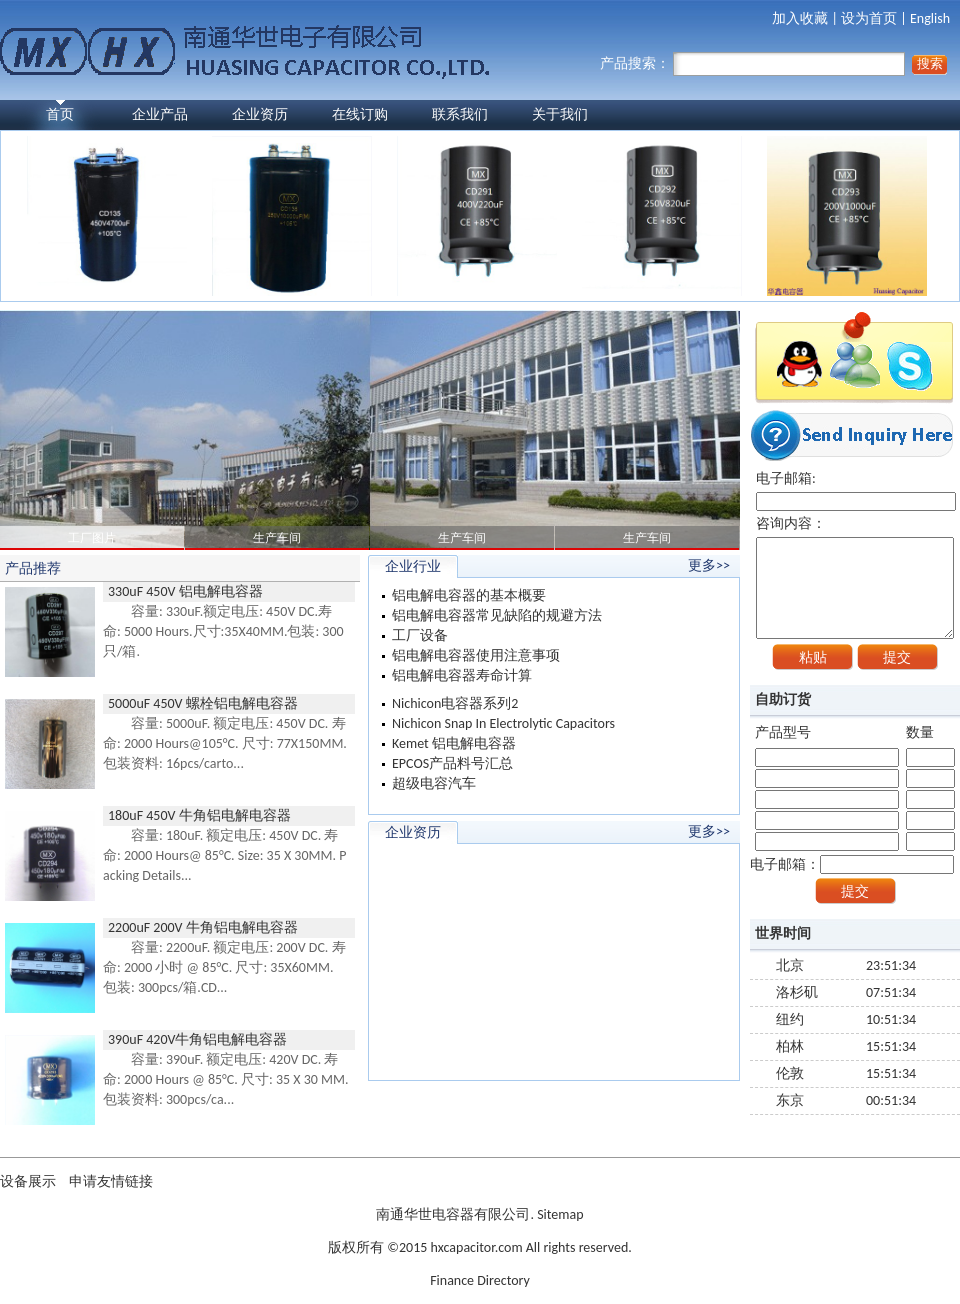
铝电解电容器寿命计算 (462, 675)
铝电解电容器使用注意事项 (476, 655)
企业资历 (260, 114)
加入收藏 (800, 18)
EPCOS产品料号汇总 (452, 763)
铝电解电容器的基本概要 (469, 595)
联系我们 (460, 114)
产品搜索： (752, 63)
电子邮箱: (856, 490)
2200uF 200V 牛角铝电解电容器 (203, 927)
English (930, 18)
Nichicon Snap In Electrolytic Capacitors (503, 723)
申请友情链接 (111, 1181)
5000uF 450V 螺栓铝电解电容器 (203, 703)
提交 (897, 657)
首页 (60, 114)
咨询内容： (855, 577)
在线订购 (360, 114)
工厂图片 (92, 538)
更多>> (709, 565)
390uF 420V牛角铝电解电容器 (197, 1039)
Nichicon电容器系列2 (455, 703)
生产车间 (277, 538)
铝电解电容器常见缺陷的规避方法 (497, 615)
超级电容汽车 (434, 783)
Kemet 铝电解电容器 (454, 743)
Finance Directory (480, 1280)
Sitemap (560, 1214)
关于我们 (560, 114)
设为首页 (869, 18)
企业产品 (160, 114)
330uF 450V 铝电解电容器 (185, 591)
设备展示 (29, 1181)
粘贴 (813, 657)
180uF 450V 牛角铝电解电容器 (199, 815)
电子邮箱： (852, 864)
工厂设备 (420, 635)
